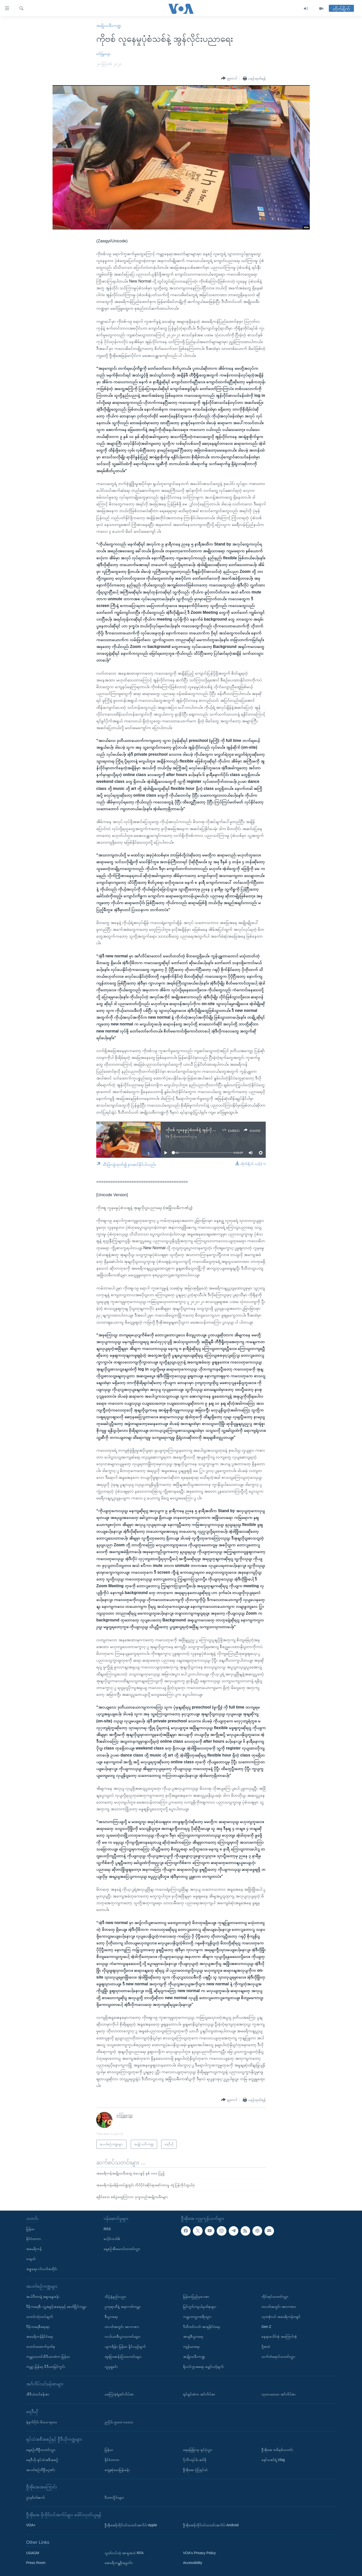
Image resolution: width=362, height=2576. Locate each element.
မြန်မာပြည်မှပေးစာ (196, 2296)
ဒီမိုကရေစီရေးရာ (38, 2327)
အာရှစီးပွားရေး (193, 2337)
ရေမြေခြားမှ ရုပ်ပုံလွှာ (197, 2450)
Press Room (36, 2563)
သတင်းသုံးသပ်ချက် (39, 2317)
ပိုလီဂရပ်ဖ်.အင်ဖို (194, 2460)
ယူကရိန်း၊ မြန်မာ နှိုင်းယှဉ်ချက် (125, 2346)
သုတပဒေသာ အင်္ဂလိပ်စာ (278, 2394)
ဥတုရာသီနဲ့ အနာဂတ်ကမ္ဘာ (123, 2307)
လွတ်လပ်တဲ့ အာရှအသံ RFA (124, 2553)
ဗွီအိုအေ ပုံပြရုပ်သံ (195, 2470)
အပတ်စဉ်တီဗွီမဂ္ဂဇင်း (40, 2470)
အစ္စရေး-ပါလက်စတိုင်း (41, 2269)
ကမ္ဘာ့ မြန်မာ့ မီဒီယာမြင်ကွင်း (45, 2367)
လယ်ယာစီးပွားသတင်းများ (122, 2337)
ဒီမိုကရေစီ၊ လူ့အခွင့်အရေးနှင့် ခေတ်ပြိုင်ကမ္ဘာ (56, 2307)
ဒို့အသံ (265, 2346)
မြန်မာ (30, 2229)
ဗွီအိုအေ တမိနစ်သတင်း (277, 2450)
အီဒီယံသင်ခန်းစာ (37, 2394)
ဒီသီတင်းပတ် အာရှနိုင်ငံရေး (201, 2327)
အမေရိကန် (34, 2249)
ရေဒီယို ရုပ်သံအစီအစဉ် (42, 2460)
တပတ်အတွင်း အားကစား (122, 2327)
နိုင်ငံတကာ (33, 2239)
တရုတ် (30, 2259)
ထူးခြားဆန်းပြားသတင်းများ (123, 2356)
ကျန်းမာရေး (191, 2346)
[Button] (229, 78)
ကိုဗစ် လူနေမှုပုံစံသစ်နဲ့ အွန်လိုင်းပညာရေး (197, 1130)
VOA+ (31, 2525)
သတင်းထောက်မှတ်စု (40, 2346)
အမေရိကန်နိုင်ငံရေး (39, 2337)
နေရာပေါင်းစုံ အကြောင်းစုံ (279, 2337)
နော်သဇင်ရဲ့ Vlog (273, 2460)
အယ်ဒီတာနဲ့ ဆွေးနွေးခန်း (42, 2296)
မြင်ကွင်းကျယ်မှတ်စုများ (199, 2307)
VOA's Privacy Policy (199, 2553)
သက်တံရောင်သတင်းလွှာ (278, 2356)
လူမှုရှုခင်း (111, 2367)
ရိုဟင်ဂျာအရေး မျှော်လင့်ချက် (203, 2367)
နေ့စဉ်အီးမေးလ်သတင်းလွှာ (122, 2249)
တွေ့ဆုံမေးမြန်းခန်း (117, 2470)
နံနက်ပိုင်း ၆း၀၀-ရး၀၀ (41, 2422)
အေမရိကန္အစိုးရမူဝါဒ (119, 2563)
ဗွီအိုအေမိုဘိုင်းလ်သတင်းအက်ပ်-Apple (131, 2525)
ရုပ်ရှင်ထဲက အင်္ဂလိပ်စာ (199, 2394)
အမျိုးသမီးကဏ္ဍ (108, 25)
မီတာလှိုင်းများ (114, 2497)
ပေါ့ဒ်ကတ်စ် (112, 2239)
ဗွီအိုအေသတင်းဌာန (183, 1136)
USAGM (32, 2553)
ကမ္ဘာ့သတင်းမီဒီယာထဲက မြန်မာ (48, 2356)
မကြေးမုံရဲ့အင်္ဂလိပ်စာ (119, 2394)
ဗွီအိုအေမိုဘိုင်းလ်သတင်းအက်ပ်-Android (211, 2525)
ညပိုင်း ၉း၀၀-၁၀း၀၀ (119, 2422)
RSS (107, 2229)
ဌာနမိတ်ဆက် (35, 2497)
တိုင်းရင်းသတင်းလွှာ (274, 2296)
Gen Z (266, 2327)
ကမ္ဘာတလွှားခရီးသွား (197, 2317)
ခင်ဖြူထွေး (103, 54)
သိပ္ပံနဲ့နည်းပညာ (115, 2296)
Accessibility (192, 2563)
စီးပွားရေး (111, 2317)
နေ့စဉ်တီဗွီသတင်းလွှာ (41, 2450)
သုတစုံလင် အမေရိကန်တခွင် (280, 2317)
